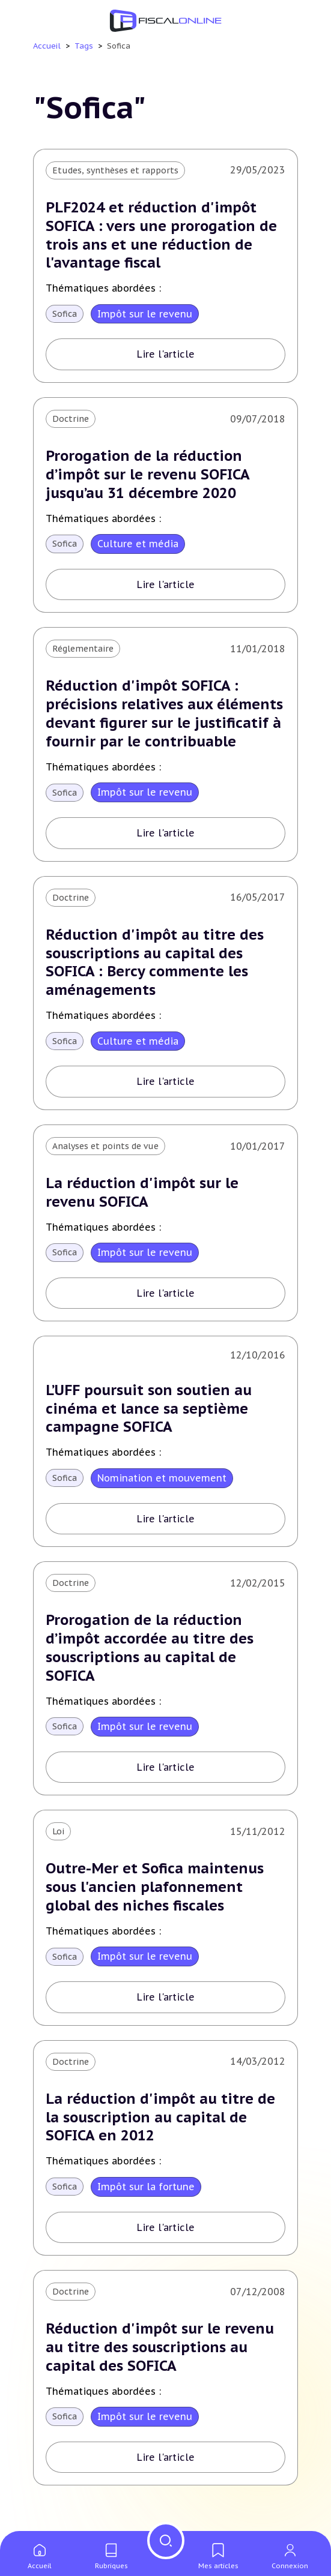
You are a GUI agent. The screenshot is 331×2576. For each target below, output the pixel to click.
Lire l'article (166, 355)
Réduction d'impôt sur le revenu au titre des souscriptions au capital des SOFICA (161, 2354)
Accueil (47, 46)
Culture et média (137, 545)
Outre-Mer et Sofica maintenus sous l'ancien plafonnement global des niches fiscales (155, 1892)
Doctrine (70, 419)
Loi (58, 1836)
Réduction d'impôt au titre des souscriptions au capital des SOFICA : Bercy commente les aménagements (156, 965)
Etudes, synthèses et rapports (115, 170)
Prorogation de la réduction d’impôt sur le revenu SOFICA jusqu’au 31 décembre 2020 (148, 475)
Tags (83, 46)
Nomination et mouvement (161, 1482)
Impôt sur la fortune (146, 2192)
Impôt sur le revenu (144, 314)
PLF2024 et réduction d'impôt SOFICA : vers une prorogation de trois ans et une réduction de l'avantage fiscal (162, 236)
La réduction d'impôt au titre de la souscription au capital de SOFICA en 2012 (161, 2123)
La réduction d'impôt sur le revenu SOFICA (143, 1195)
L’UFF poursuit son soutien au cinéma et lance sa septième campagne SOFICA (150, 1412)
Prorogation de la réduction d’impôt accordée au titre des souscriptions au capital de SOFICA (150, 1652)
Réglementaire (83, 649)
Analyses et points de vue (105, 1148)
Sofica (64, 314)
